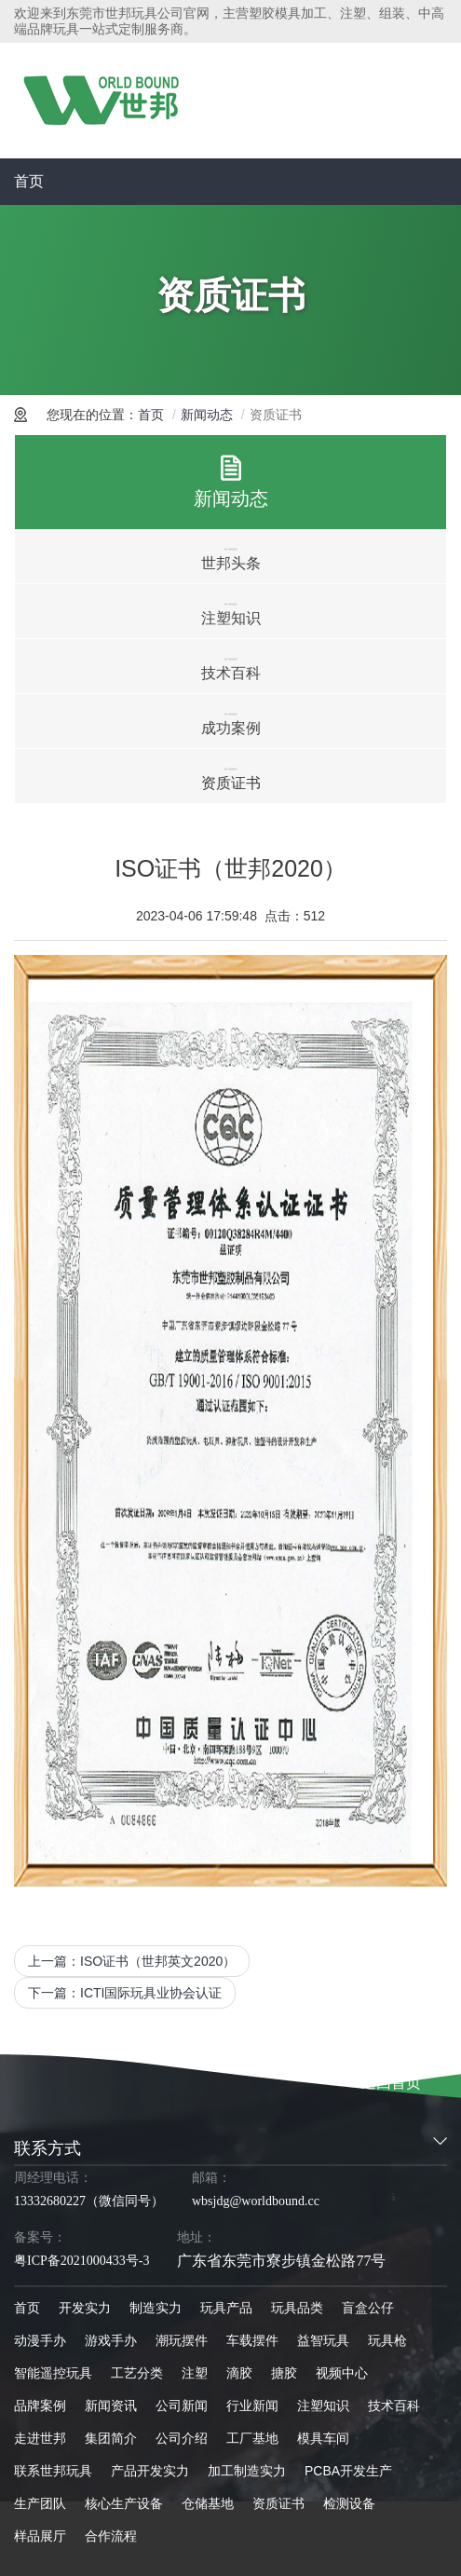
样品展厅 (40, 2535)
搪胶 (284, 2372)
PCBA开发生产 (348, 2470)
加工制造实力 (247, 2470)
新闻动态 (207, 414)
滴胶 (239, 2372)
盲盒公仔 (368, 2307)
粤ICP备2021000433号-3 (81, 2261)
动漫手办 (40, 2340)
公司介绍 (182, 2438)
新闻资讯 (111, 2405)
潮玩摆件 (182, 2340)
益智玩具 (323, 2340)
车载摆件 (252, 2340)
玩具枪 (387, 2340)
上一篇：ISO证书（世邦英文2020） (132, 1961)
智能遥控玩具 (53, 2372)
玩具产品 (226, 2307)
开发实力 (85, 2307)
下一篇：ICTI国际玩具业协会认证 (125, 1992)
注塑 (195, 2372)
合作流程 (111, 2535)
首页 (29, 181)
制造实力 (155, 2307)
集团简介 (111, 2438)
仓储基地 (208, 2503)
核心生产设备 (124, 2503)
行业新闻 (252, 2405)
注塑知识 (323, 2405)
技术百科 (394, 2405)
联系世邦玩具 (53, 2470)
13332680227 (50, 2201)
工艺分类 (137, 2372)
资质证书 (278, 2503)
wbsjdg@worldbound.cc (255, 2201)
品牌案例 (40, 2405)
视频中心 (342, 2372)
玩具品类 (297, 2307)
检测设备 (349, 2503)
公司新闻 (182, 2405)
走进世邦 (40, 2438)
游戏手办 (111, 2340)
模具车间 (323, 2438)
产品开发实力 (150, 2470)
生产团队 (40, 2503)
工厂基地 (252, 2438)
